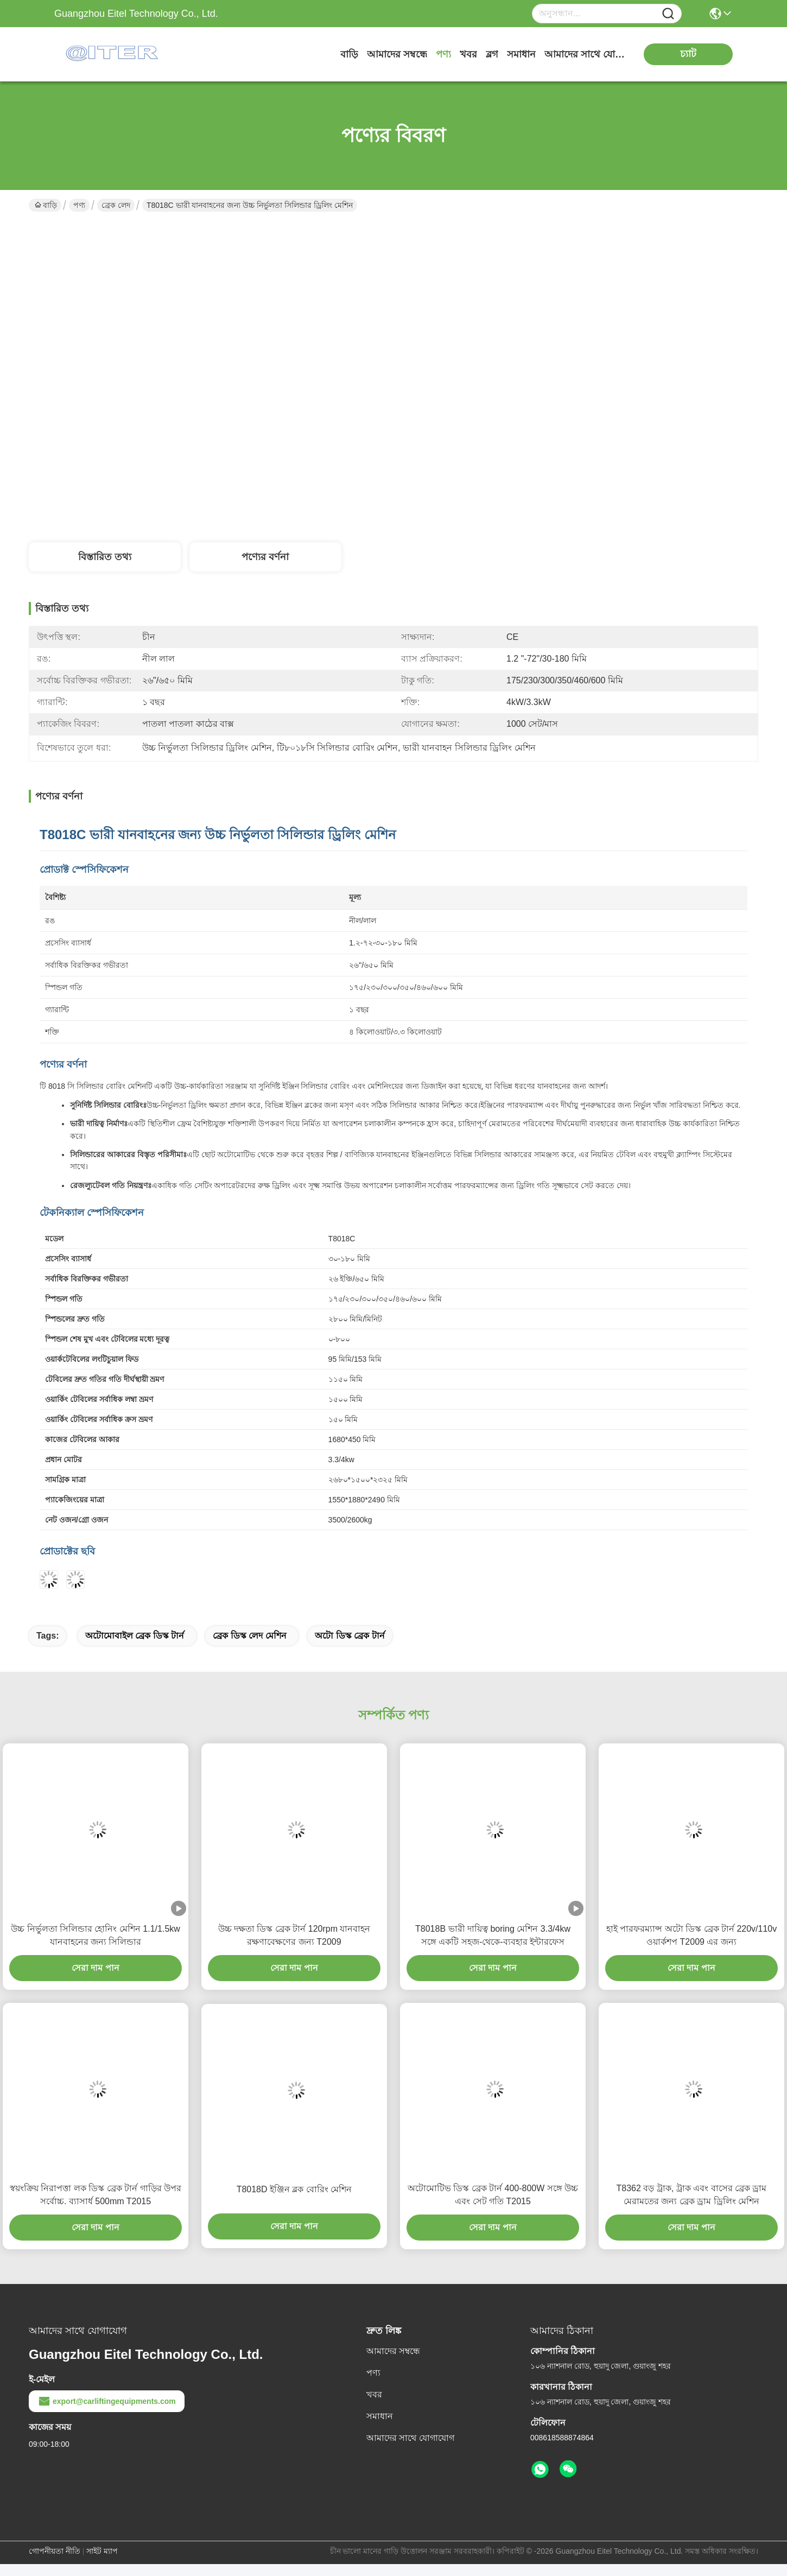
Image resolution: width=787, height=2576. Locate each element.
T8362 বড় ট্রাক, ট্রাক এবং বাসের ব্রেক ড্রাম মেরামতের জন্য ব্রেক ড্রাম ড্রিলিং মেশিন (692, 2195)
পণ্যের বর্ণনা (265, 556)
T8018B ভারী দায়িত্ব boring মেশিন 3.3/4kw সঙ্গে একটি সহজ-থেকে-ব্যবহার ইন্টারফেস (492, 1935)
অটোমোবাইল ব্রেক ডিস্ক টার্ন (134, 1635)
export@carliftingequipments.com (106, 2401)
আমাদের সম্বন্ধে (397, 54)
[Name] (668, 14)
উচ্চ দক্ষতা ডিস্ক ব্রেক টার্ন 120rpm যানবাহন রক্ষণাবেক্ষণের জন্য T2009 (294, 1935)
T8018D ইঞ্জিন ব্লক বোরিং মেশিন (294, 2189)
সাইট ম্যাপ (102, 2551)
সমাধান (521, 54)
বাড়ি (349, 54)
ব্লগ (492, 54)
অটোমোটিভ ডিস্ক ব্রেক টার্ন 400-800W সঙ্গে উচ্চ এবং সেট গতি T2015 (493, 2195)
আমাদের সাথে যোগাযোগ (585, 54)
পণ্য (443, 54)
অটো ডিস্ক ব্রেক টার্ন (349, 1635)
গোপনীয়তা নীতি (54, 2551)
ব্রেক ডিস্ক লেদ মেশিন (249, 1635)
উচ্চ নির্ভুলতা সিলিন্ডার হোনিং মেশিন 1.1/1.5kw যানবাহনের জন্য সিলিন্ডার (95, 1935)
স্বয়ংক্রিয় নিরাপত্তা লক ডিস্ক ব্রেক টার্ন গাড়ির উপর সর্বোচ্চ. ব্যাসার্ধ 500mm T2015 (95, 2195)
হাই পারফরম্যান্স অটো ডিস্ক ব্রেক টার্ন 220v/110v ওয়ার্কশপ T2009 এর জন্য (691, 1935)
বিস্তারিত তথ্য (104, 556)
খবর (468, 54)
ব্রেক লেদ (115, 205)
